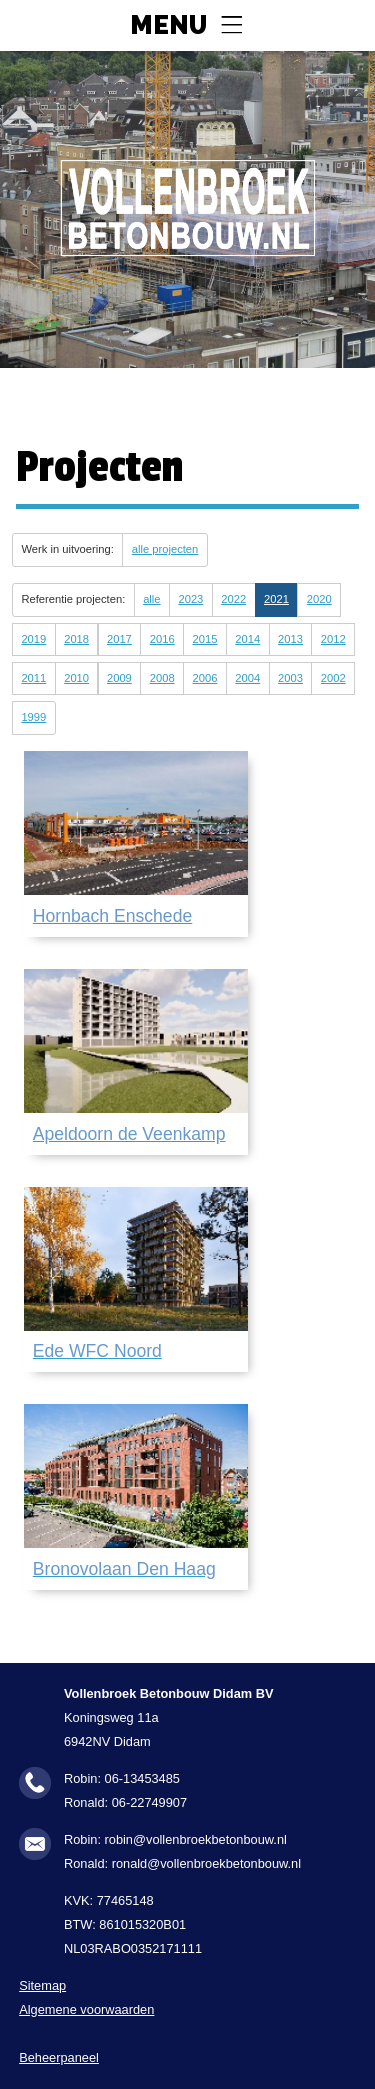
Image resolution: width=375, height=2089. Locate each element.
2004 (247, 678)
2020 (319, 599)
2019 (33, 639)
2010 (76, 678)
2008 (162, 678)
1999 (33, 717)
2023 (190, 599)
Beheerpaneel (59, 2057)
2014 (247, 639)
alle (151, 599)
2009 (119, 678)
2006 (205, 678)
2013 (290, 639)
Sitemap (42, 1985)
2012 (333, 639)
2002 (333, 678)
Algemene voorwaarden (86, 2009)
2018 (76, 639)
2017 (119, 639)
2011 (33, 678)
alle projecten (165, 549)
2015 (205, 639)
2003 (290, 678)
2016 (162, 639)
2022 (233, 599)
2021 (276, 599)
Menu (168, 26)
